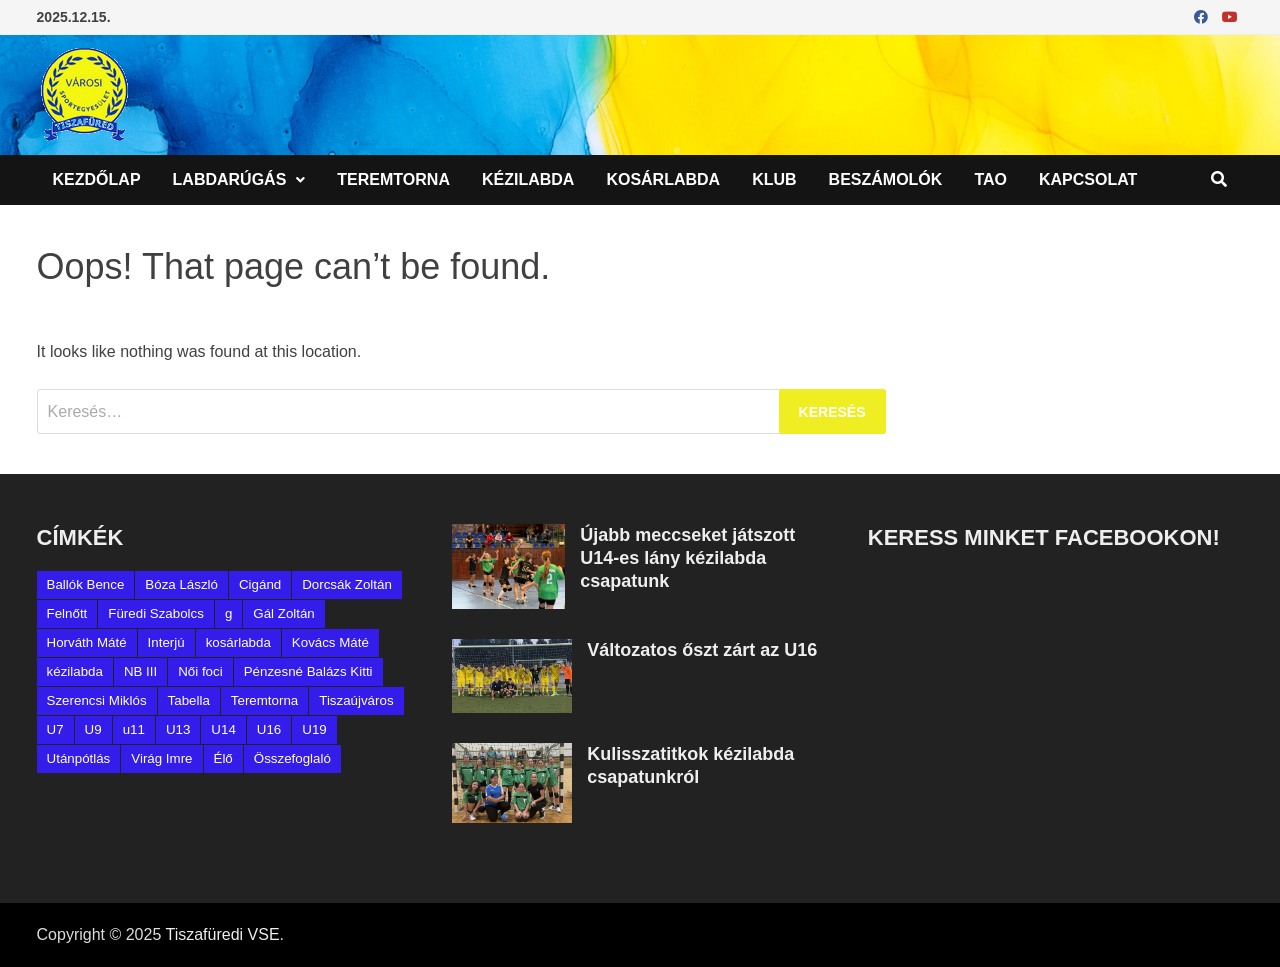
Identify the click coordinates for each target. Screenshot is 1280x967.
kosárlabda (238, 642)
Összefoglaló (292, 758)
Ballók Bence (86, 584)
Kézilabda (528, 179)
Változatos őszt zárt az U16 (702, 650)
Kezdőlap (97, 179)
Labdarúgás (230, 179)
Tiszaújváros (356, 700)
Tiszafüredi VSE (222, 934)
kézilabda (75, 671)
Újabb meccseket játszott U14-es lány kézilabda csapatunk (687, 558)
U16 (269, 729)
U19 (314, 729)
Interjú (166, 642)
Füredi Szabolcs (156, 613)
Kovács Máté (330, 642)
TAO (990, 179)
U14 (223, 729)
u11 (134, 729)
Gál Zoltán (284, 613)
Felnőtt (67, 613)
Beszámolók (886, 179)
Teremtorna (393, 179)
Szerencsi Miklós (97, 700)
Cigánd (260, 584)
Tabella (189, 700)
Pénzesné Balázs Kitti (308, 671)
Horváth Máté (87, 642)
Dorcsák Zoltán (347, 584)
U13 (178, 729)
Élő (223, 758)
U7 (55, 729)
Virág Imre (161, 758)
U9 (93, 729)
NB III (140, 671)
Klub (774, 179)
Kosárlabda (663, 179)
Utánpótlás (79, 758)
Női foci (200, 671)
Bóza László (181, 584)
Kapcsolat (1088, 179)
